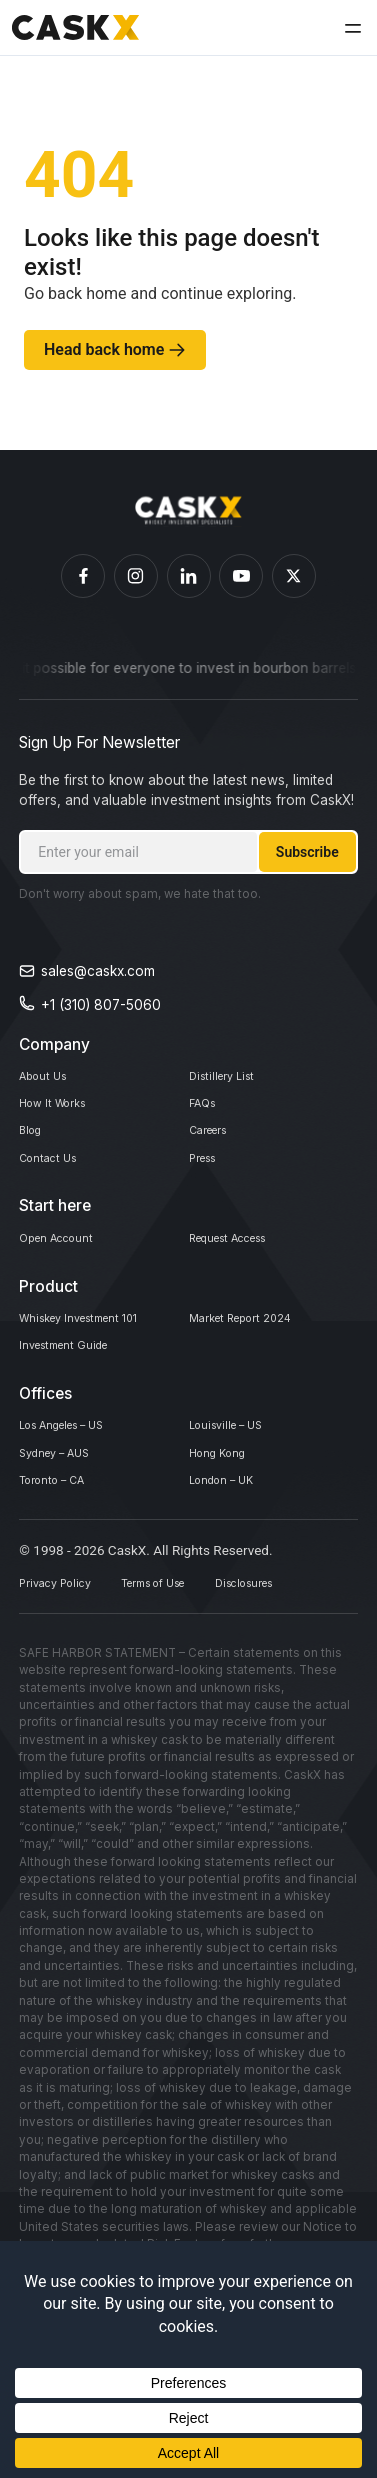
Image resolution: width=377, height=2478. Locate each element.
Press (207, 1185)
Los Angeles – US (74, 1483)
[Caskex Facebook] (83, 576)
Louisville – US (235, 1483)
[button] (350, 28)
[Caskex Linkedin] (189, 576)
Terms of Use (193, 1663)
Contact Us (54, 1185)
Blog (33, 1150)
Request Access (240, 1273)
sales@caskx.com (98, 971)
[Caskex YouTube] (241, 576)
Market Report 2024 (253, 1361)
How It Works (61, 1115)
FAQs (206, 1115)
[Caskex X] (294, 576)
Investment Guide (74, 1395)
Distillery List (228, 1080)
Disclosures (312, 1663)
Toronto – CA (62, 1553)
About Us (48, 1080)
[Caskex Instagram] (136, 576)
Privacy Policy (65, 1663)
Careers (214, 1150)
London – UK (230, 1553)
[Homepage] (188, 511)
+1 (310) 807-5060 (101, 1005)
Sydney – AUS (64, 1518)
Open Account (65, 1273)
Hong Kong (224, 1518)
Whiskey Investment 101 (94, 1361)
